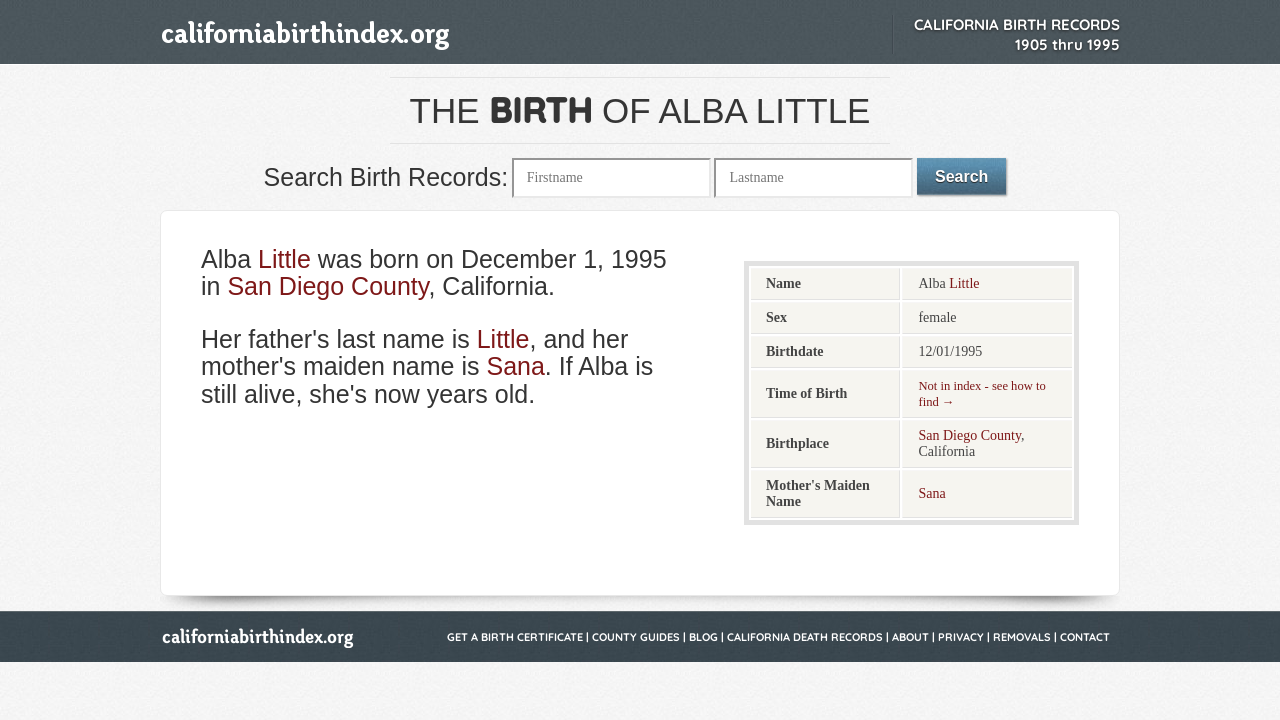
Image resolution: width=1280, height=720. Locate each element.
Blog (703, 637)
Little (284, 259)
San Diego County (327, 286)
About (910, 637)
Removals (1022, 637)
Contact (1085, 637)
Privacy (961, 637)
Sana (515, 366)
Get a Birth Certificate (515, 637)
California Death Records (805, 637)
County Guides (636, 637)
